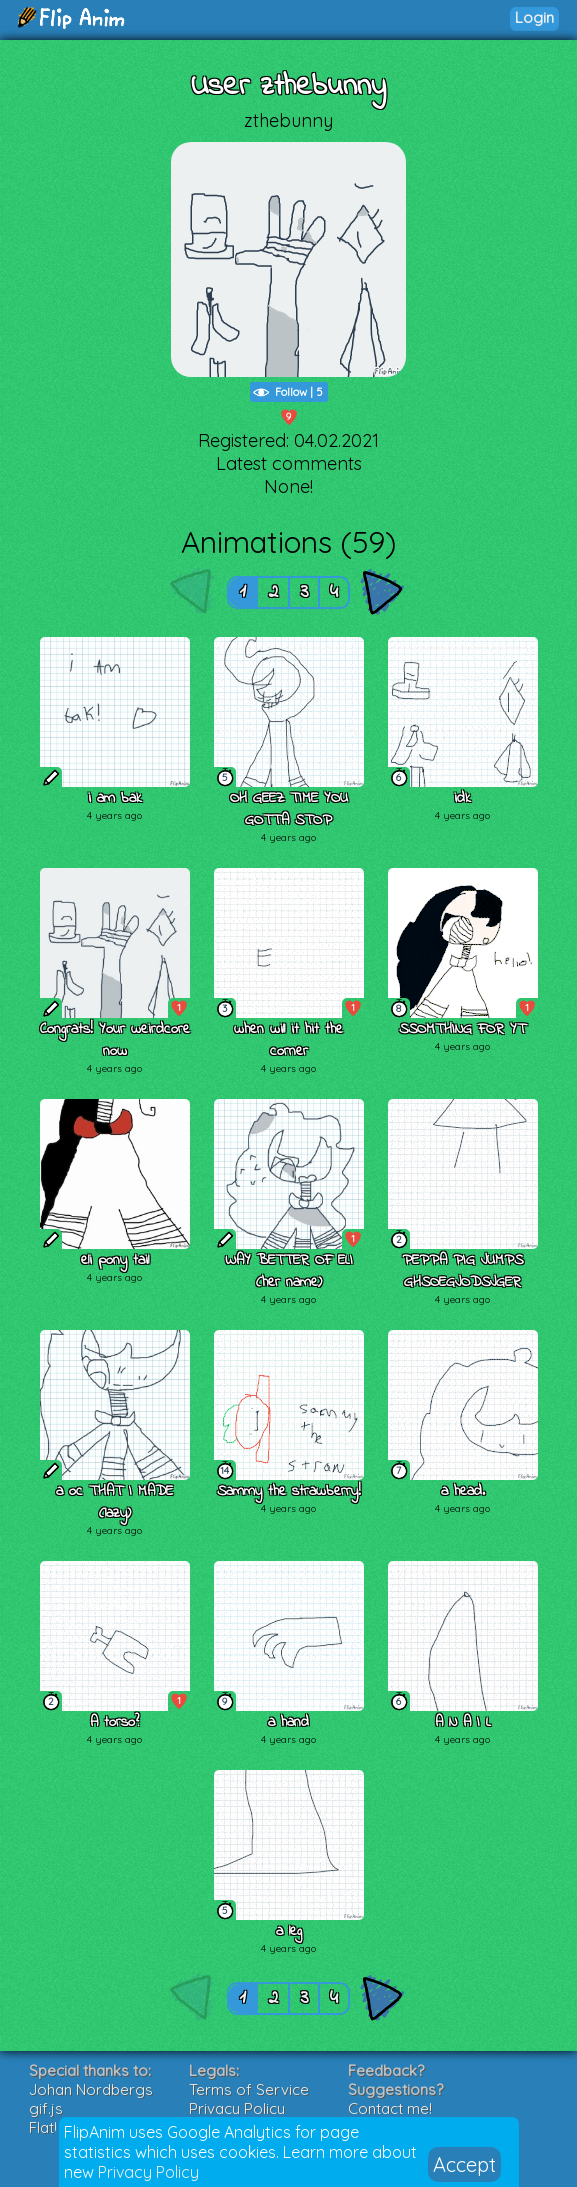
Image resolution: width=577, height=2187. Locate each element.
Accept (464, 2164)
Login (534, 17)
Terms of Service (249, 2089)
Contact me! (390, 2108)
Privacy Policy (148, 2172)
